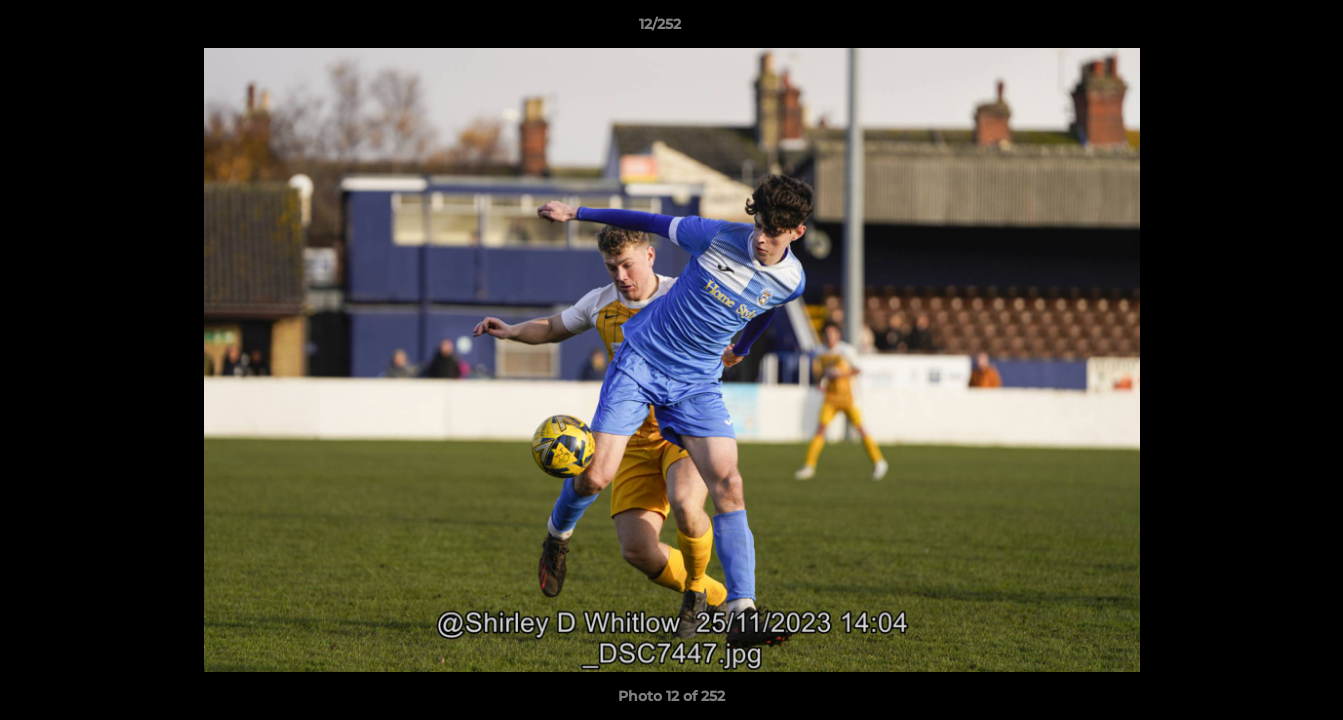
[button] (1259, 29)
